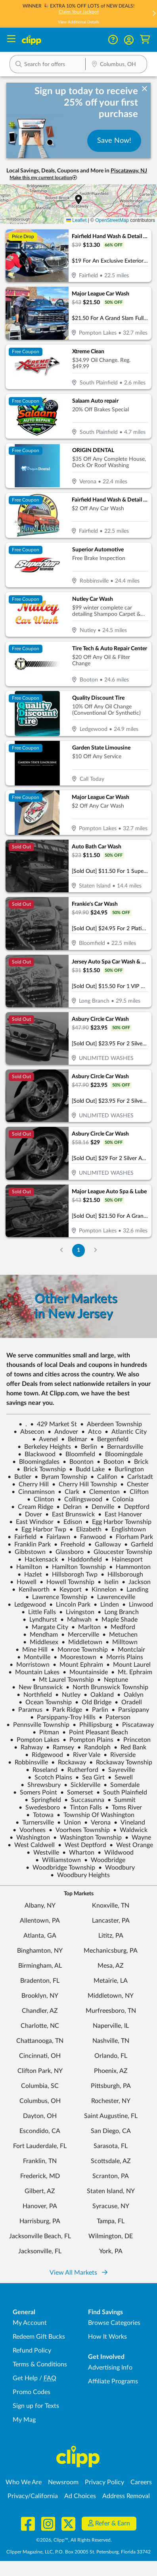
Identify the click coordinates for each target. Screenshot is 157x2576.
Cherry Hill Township (84, 1484)
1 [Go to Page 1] (78, 1250)
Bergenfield (109, 1439)
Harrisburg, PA (39, 2221)
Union (69, 1822)
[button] (129, 40)
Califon (103, 1477)
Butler (19, 1477)
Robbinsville (28, 1762)
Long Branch (118, 1612)
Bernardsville (121, 1447)
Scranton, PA (110, 2176)
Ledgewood (27, 1604)
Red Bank (130, 1747)
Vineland (129, 1822)
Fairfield (22, 1537)
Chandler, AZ (40, 2011)
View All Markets (78, 2272)
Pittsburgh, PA (111, 2086)
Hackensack (38, 1559)
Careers (141, 2482)
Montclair (128, 1650)
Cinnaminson (33, 1492)
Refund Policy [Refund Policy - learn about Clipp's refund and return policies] (32, 2350)
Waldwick (130, 1830)
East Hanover (120, 1514)
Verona (97, 1822)
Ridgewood (44, 1755)
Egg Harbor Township (118, 1522)
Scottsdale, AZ (111, 2161)
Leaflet (76, 220)
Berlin (85, 1447)
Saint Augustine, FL (111, 2116)
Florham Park (131, 1537)
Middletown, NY (111, 1996)
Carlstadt (137, 1477)
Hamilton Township (75, 1567)
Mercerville (80, 1635)
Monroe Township (79, 1650)
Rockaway (68, 1762)
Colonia (119, 1499)
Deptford (133, 1507)
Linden (106, 1604)
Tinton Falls (82, 1807)
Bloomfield (77, 1454)
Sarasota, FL (111, 2146)
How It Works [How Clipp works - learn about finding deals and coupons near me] (107, 2337)
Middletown (81, 1642)
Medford (119, 1627)
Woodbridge (104, 1860)
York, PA (111, 2251)
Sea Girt (90, 1777)
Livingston (76, 1612)
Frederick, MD (40, 2176)
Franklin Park (29, 1544)
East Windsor (31, 1522)
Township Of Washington (95, 1815)
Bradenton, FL (39, 1981)
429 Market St (53, 1424)
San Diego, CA (111, 2131)
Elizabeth (85, 1529)
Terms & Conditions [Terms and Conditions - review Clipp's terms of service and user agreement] (40, 2364)
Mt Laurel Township (63, 1680)
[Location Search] (116, 65)
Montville (33, 1657)
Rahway (28, 1747)
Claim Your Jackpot (79, 11)
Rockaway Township (120, 1762)
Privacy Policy (104, 2482)
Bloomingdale (120, 1454)
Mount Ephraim (78, 1665)
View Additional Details (78, 22)
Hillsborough (122, 1574)
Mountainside (85, 1672)
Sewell (120, 1777)
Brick (137, 1462)
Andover (63, 1432)
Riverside (119, 1755)
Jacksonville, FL (39, 2251)
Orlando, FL (110, 2056)
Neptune (112, 1680)
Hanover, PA (40, 2206)
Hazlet (29, 1574)
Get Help (25, 2378)
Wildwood (116, 1852)
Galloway (104, 1544)
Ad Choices (80, 2496)
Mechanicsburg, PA (111, 1951)
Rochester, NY (110, 2101)
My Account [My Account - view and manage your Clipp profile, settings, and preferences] (30, 2323)
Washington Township (87, 1837)
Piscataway (134, 1725)
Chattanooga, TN (39, 2041)
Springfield (43, 1800)
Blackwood (37, 1454)
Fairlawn (55, 1537)
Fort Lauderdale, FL (40, 2146)
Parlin (96, 1710)
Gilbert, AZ (40, 2191)
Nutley (67, 1695)
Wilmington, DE (110, 2236)
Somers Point (35, 1792)
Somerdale (121, 1785)
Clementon (101, 1492)
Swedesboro (39, 1807)
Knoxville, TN (110, 1905)
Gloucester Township (119, 1552)
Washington (30, 1837)
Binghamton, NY (40, 1951)
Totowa (40, 1815)
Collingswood (79, 1499)
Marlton (86, 1627)
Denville (99, 1507)
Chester (134, 1484)
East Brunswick (70, 1514)
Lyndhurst (40, 1619)
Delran (69, 1507)
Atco (91, 1432)
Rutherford (79, 1770)
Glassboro (66, 1552)
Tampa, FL (110, 2221)
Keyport (67, 1589)
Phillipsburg (92, 1725)
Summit (121, 1800)
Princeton (134, 1740)
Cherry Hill (30, 1484)
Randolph (94, 1747)
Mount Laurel (128, 1665)
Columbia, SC (40, 2086)
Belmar (74, 1439)
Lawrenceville (112, 1597)
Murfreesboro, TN (111, 2011)
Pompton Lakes (34, 1740)
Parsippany (130, 1710)
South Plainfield (121, 1792)
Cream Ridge (32, 1507)
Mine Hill (31, 1650)
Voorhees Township (79, 1830)
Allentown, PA (40, 1920)
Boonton (78, 1462)
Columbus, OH (40, 2101)
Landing (134, 1589)
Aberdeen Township (111, 1424)
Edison (69, 1522)
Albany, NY (40, 1905)
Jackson (136, 1582)
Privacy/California (33, 2496)
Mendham (40, 1635)
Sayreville (118, 1770)
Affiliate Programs (113, 2381)
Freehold (69, 1544)
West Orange (131, 1845)
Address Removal (126, 2496)
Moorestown (75, 1657)
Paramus (26, 1710)
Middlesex (40, 1642)
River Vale (83, 1755)
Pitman (46, 1732)
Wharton (78, 1852)
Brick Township (41, 1469)
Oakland (99, 1695)
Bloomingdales (35, 1462)
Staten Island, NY (111, 2191)
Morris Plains (121, 1657)
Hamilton (26, 1567)
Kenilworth (31, 1589)
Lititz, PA (110, 1935)
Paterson (114, 1717)
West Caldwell (31, 1845)
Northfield (34, 1695)
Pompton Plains (88, 1740)
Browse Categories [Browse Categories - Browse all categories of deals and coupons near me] (114, 2323)
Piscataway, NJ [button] (129, 171)
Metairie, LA (111, 1981)
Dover (30, 1514)
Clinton (40, 1499)
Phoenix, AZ (111, 2071)
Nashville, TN (110, 2041)
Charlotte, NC (40, 2026)
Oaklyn (130, 1695)
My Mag (24, 2420)
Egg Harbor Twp (40, 1529)
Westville (43, 1852)
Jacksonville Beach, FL (40, 2236)
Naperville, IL (111, 2026)
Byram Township (60, 1477)
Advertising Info (110, 2367)
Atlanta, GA (39, 1935)
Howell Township (67, 1582)
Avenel (45, 1439)
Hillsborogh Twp (71, 1574)
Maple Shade (116, 1619)
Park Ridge (64, 1710)
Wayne (138, 1837)
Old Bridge (93, 1702)
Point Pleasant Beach (95, 1732)
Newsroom (63, 2482)
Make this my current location (43, 177)
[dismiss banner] (144, 89)
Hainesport (124, 1559)
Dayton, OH (40, 2116)
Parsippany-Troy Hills (63, 1717)
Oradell (128, 1702)
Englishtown (125, 1529)
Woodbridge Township (60, 1867)
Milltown (121, 1642)
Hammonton (130, 1567)
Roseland (41, 1770)
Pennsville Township (37, 1725)
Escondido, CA (39, 2131)
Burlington (126, 1469)
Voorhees (29, 1830)
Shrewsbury (41, 1785)
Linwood (137, 1604)
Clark (68, 1492)
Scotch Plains (50, 1777)
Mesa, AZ (111, 1966)
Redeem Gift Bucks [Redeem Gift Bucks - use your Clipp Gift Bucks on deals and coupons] (39, 2337)
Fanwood (89, 1537)
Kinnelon (101, 1589)
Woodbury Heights (80, 1875)
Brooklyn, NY (39, 1996)
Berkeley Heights (44, 1447)
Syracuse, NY (110, 2206)
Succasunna (84, 1800)
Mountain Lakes (33, 1672)
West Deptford (82, 1845)
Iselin (108, 1582)
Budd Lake (87, 1469)
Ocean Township (45, 1702)
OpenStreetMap (112, 220)
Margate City (46, 1627)
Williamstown (58, 1860)
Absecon (28, 1432)
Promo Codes (31, 2392)
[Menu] (11, 39)
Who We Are (24, 2482)
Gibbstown (27, 1552)
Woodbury (116, 1867)
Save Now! (114, 140)
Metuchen (120, 1635)
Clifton (136, 1492)
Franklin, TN (40, 2161)
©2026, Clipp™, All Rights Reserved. (74, 2540)
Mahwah (76, 1619)
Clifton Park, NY (40, 2071)
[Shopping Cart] (145, 40)
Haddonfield (81, 1559)
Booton (110, 1462)
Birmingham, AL (40, 1966)
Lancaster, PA (111, 1920)
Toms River (123, 1807)
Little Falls (38, 1612)
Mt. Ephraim (131, 1672)
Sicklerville (82, 1785)
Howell (23, 1582)
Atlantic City (126, 1432)
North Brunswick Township (107, 1687)
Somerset (76, 1792)
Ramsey (60, 1747)
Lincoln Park (69, 1604)
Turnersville (34, 1822)
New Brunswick (37, 1687)
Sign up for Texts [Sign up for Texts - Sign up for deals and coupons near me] (36, 2406)
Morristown (30, 1665)
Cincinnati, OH (40, 2056)
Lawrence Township (56, 1597)
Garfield (138, 1544)
